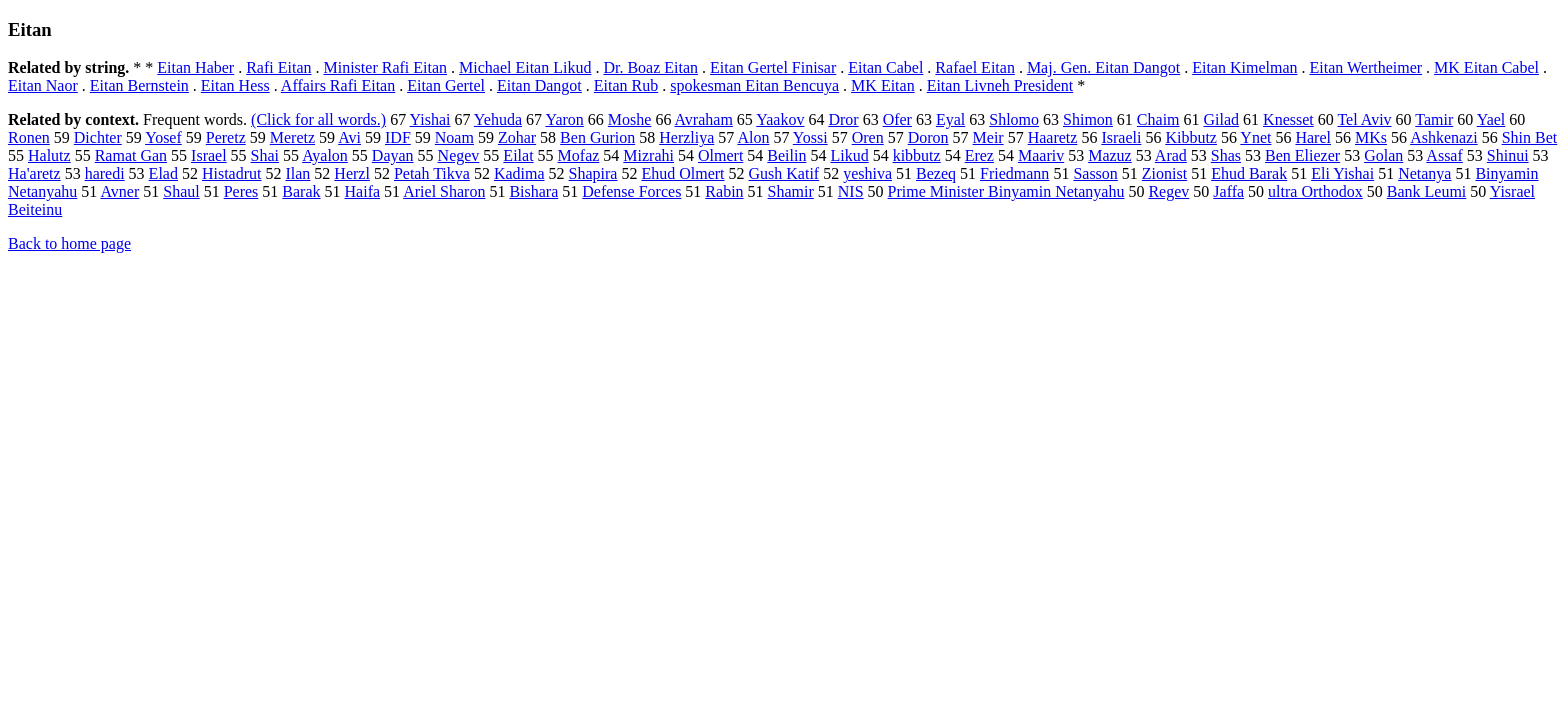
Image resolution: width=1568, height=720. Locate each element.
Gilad (1222, 119)
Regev (1168, 191)
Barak (301, 191)
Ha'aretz (34, 173)
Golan (1383, 155)
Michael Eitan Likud (525, 67)
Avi (349, 137)
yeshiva (867, 173)
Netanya (1424, 173)
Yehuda (498, 119)
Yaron (564, 119)
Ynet (1255, 137)
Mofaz (579, 155)
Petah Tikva (432, 173)
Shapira (593, 173)
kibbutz (917, 155)
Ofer (897, 119)
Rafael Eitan (975, 67)
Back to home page (69, 243)
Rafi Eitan (278, 67)
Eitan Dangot (539, 85)
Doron (928, 137)
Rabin (724, 191)
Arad (1171, 155)
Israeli (1121, 137)
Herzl (352, 173)
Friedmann (1014, 173)
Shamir (791, 191)
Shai (265, 155)
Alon (753, 137)
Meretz (292, 137)
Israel (209, 155)
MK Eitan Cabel (1486, 67)
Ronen (29, 137)
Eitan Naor (43, 85)
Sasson (1095, 173)
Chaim (1158, 119)
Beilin (786, 155)
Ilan (297, 173)
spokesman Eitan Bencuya (754, 85)
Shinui (1508, 155)
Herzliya (686, 137)
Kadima (519, 173)
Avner (119, 191)
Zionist (1164, 173)
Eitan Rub (626, 85)
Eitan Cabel (885, 67)
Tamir (1434, 119)
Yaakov (780, 119)
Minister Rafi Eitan (386, 67)
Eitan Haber (195, 67)
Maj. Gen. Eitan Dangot (1103, 67)
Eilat (518, 155)
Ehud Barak (1249, 173)
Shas (1226, 155)
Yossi (810, 137)
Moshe (630, 119)
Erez (979, 155)
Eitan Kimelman (1244, 67)
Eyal (950, 119)
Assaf (1444, 155)
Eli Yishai (1342, 173)
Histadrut (232, 173)
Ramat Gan (131, 155)
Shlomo (1014, 119)
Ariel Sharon (444, 191)
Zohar (517, 137)
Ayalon (325, 155)
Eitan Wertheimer (1365, 67)
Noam (454, 137)
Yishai (430, 119)
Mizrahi (648, 155)
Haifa (363, 191)
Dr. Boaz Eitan (650, 67)
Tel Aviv (1364, 119)
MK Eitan (883, 85)
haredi (105, 173)
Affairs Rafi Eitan (338, 85)
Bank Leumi (1427, 191)
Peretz (226, 137)
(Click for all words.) (318, 119)
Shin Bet (1530, 137)
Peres (241, 191)
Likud (849, 155)
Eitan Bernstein (139, 85)
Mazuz (1110, 155)
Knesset (1288, 119)
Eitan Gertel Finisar (773, 67)
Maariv (1041, 155)
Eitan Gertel (446, 85)
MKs (1371, 137)
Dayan (393, 155)
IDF (398, 137)
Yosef (163, 137)
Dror (843, 119)
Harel (1313, 137)
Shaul (181, 191)
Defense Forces (631, 191)
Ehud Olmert (682, 173)
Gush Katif (784, 173)
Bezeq (936, 173)
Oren (868, 137)
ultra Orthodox (1315, 191)
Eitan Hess (235, 85)
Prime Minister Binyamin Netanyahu (1006, 191)
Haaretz (1053, 137)
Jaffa (1228, 191)
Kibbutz (1191, 137)
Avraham (704, 119)
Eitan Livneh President (1000, 85)
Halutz (49, 155)
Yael (1491, 119)
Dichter (98, 137)
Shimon (1088, 119)
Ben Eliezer (1302, 155)
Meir (988, 137)
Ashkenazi (1444, 137)
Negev (459, 155)
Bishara (533, 191)
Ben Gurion (597, 137)
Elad (163, 173)
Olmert (720, 155)
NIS (851, 191)
